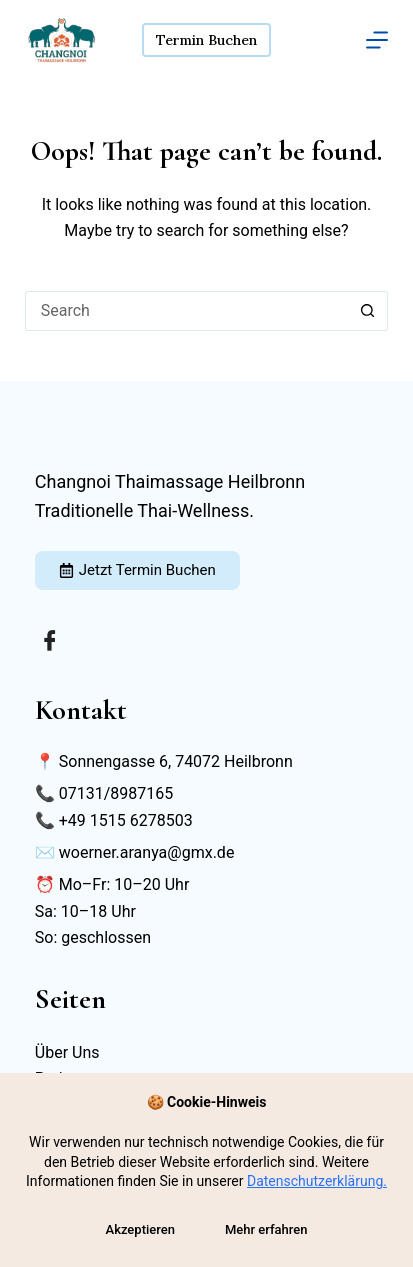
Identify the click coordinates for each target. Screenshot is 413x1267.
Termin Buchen (206, 40)
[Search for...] (186, 311)
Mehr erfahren (266, 1229)
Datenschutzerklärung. (317, 1181)
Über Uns (67, 1052)
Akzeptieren (140, 1229)
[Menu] (377, 40)
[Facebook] (50, 640)
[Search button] (368, 311)
